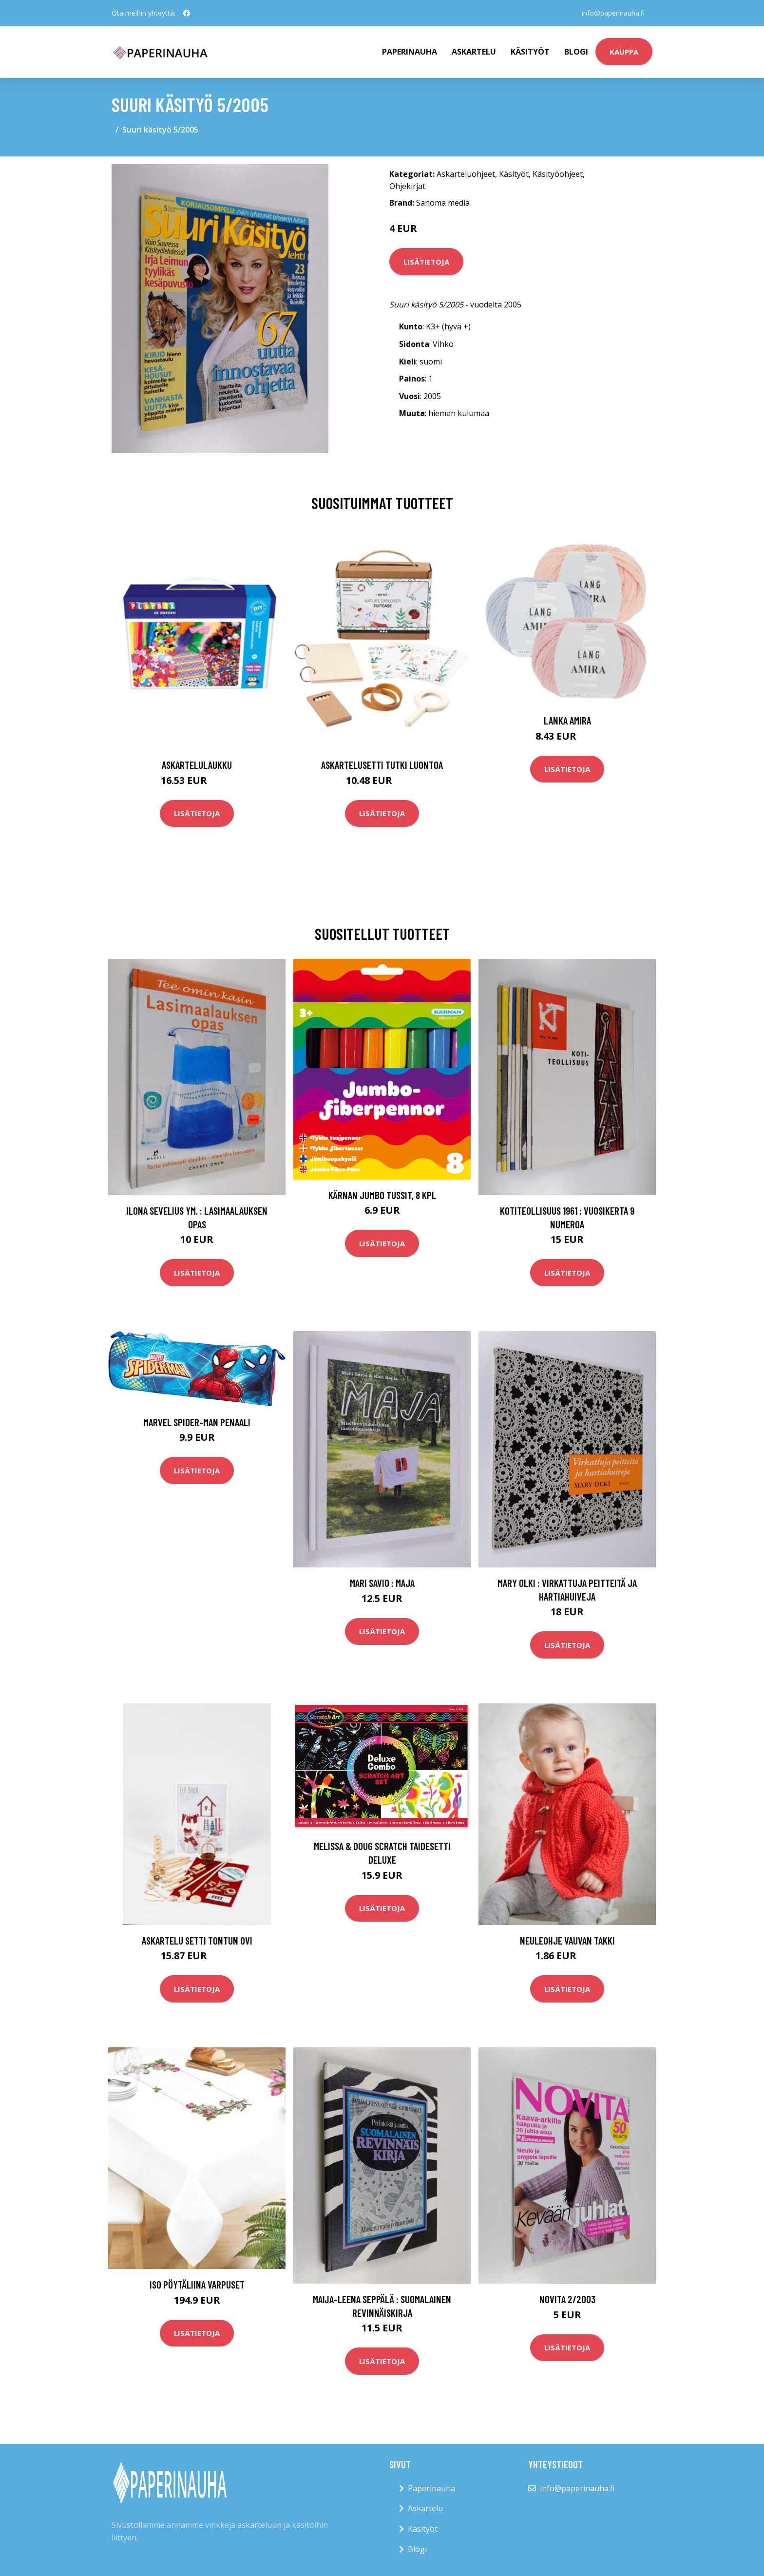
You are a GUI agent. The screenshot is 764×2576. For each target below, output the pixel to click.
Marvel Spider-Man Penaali (196, 1422)
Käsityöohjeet (558, 174)
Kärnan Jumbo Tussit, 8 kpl (382, 1195)
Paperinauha (431, 2488)
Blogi (576, 51)
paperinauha (409, 51)
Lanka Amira (567, 720)
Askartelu (474, 51)
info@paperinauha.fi (613, 13)
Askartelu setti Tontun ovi (197, 1940)
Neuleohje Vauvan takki (567, 1940)
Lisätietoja (426, 262)
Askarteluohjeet (466, 174)
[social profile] (186, 13)
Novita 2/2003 (567, 2299)
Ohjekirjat (407, 186)
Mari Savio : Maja (382, 1583)
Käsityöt (530, 51)
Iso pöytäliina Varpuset (197, 2284)
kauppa (624, 52)
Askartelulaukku (197, 765)
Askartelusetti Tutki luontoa (382, 765)
